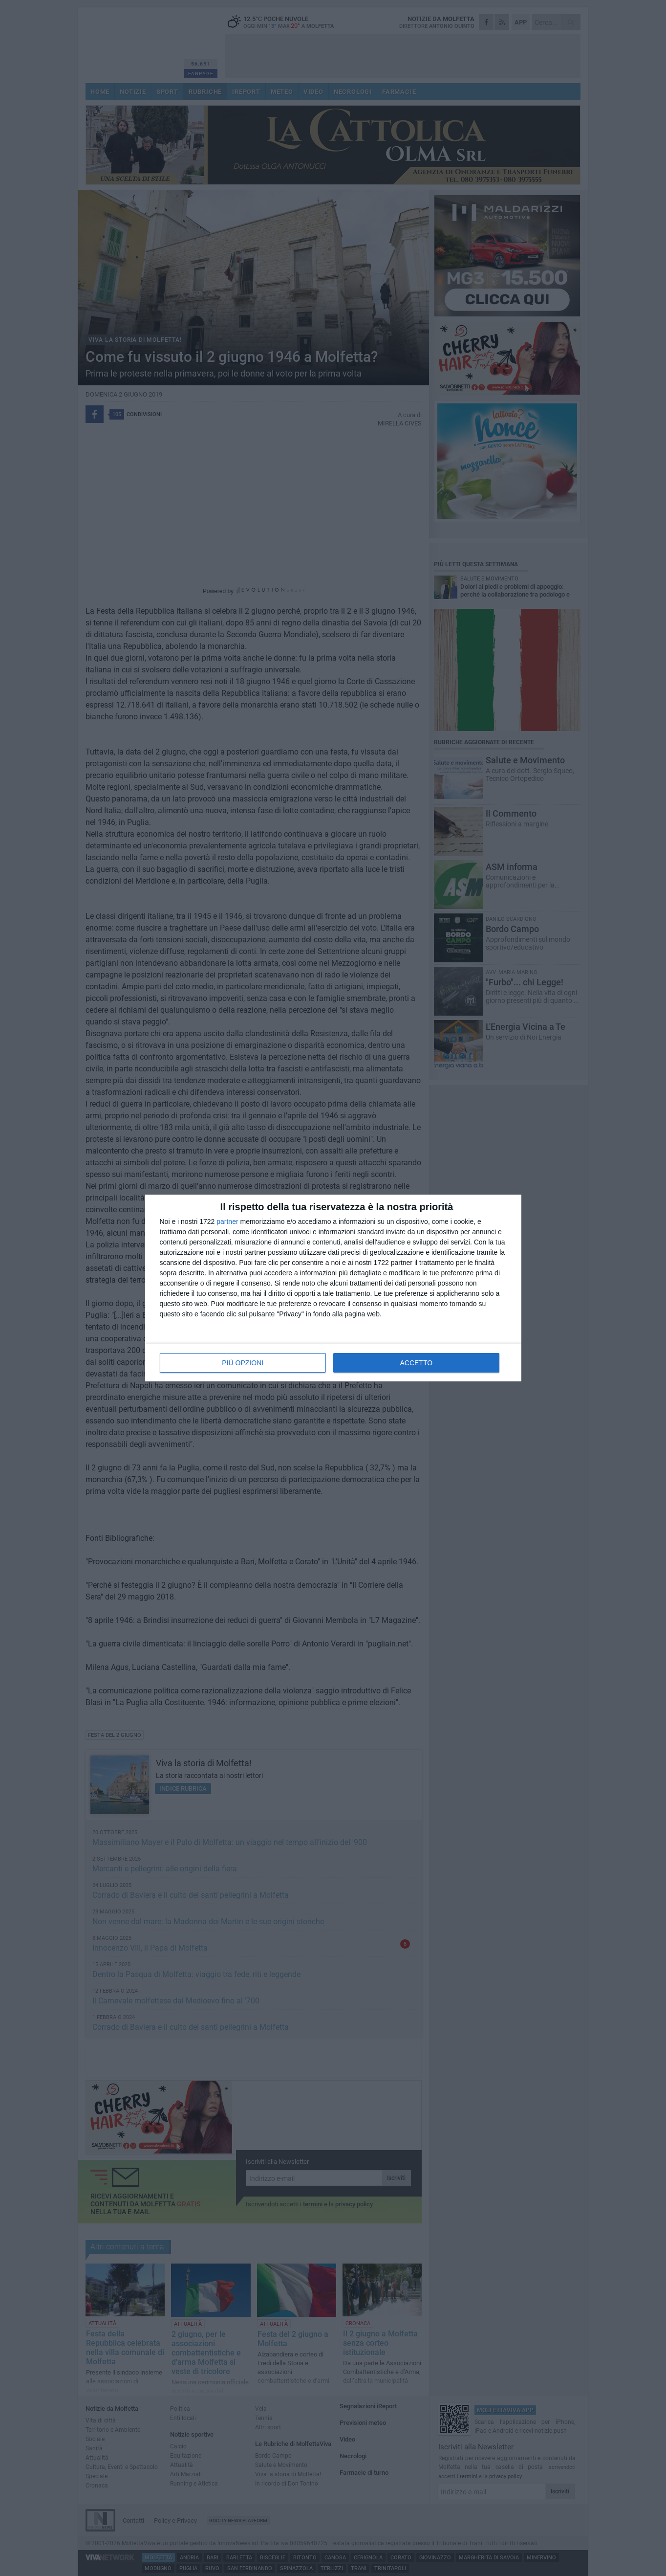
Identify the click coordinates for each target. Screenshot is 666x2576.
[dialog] (333, 1288)
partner (227, 1221)
